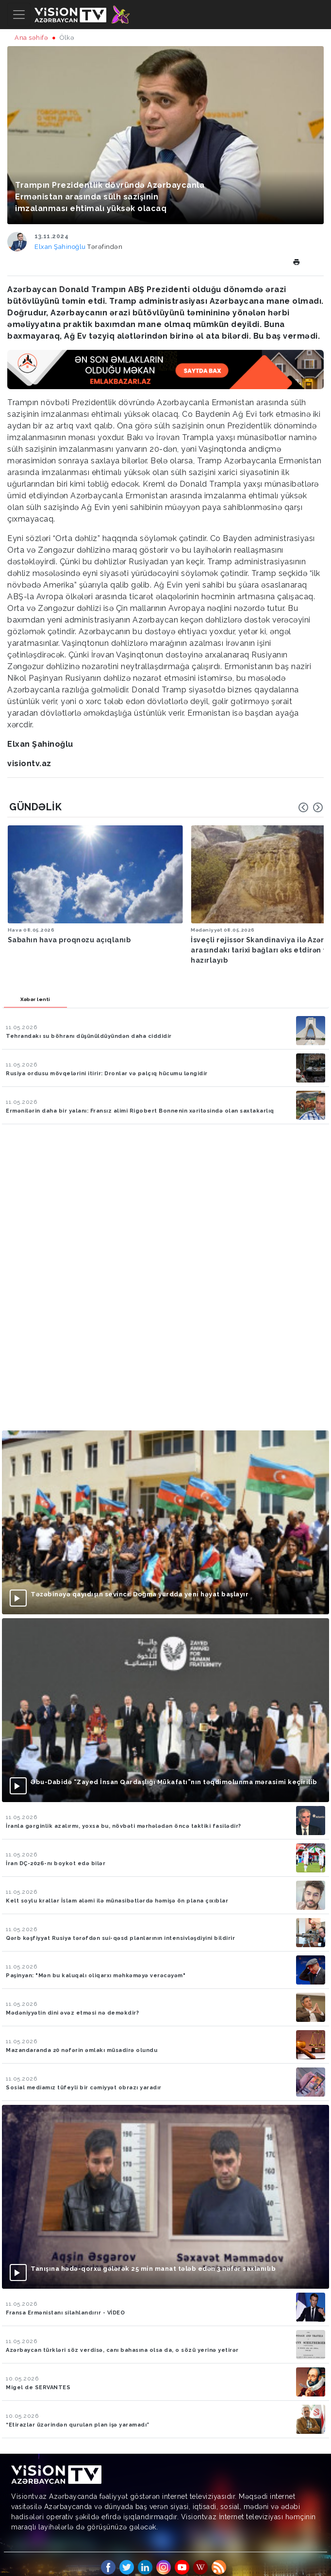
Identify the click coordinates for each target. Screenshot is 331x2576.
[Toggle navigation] (19, 14)
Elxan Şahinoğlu (60, 246)
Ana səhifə (31, 37)
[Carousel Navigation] (311, 807)
